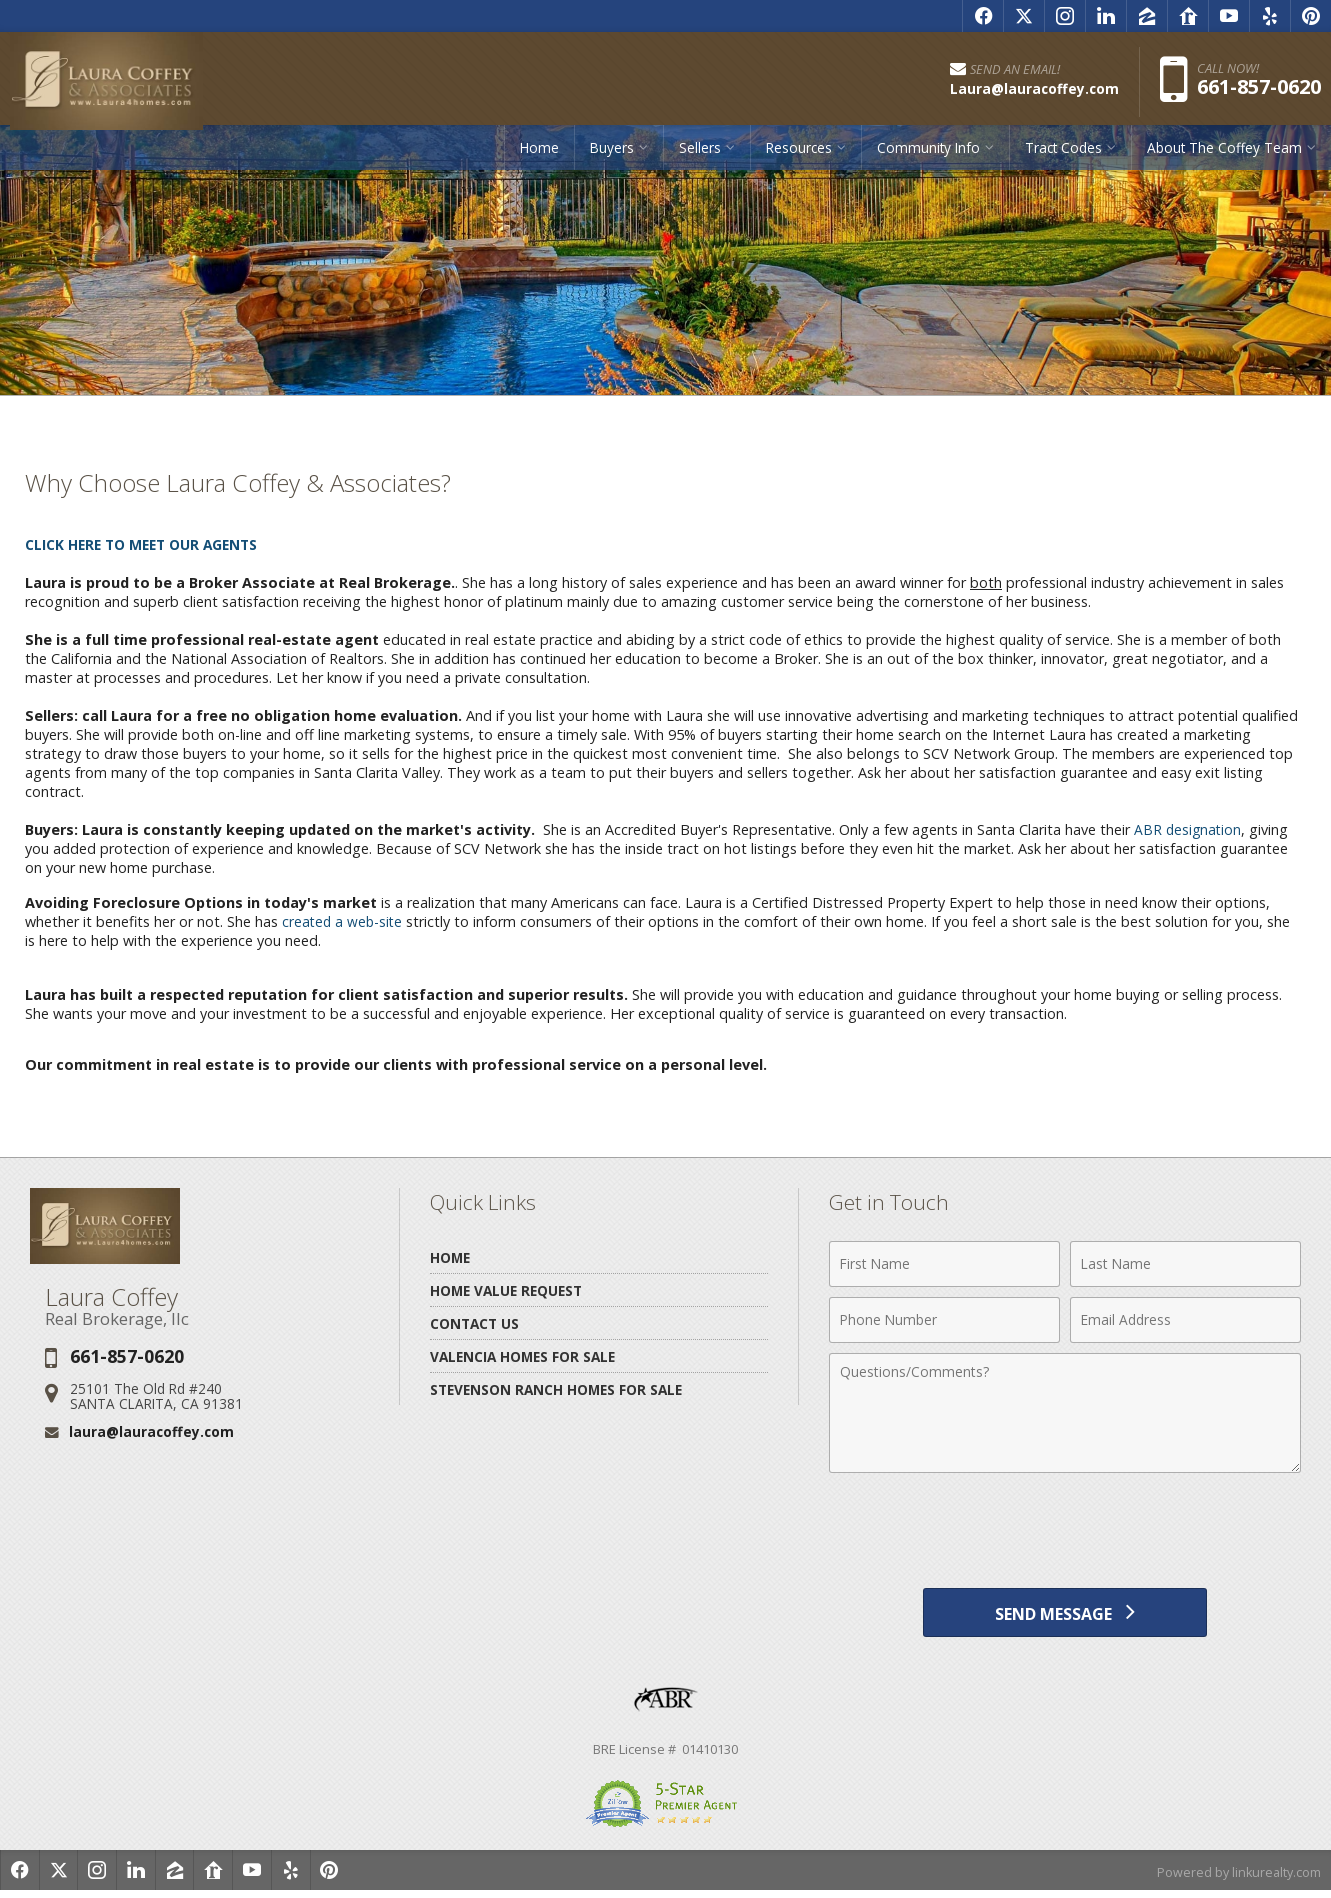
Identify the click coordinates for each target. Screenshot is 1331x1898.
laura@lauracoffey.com (151, 1431)
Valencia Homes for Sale (522, 1356)
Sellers (700, 154)
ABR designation (1189, 829)
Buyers (612, 154)
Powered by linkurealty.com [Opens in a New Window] (1237, 1878)
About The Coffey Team (1224, 154)
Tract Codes (1063, 154)
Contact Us (474, 1323)
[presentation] (1065, 1532)
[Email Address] (1185, 1320)
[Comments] (1065, 1413)
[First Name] (944, 1264)
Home (539, 154)
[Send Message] (1064, 1616)
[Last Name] (1185, 1264)
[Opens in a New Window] (983, 16)
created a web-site (344, 921)
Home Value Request (506, 1290)
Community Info (928, 154)
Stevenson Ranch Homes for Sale (556, 1389)
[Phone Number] (944, 1320)
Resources (799, 154)
